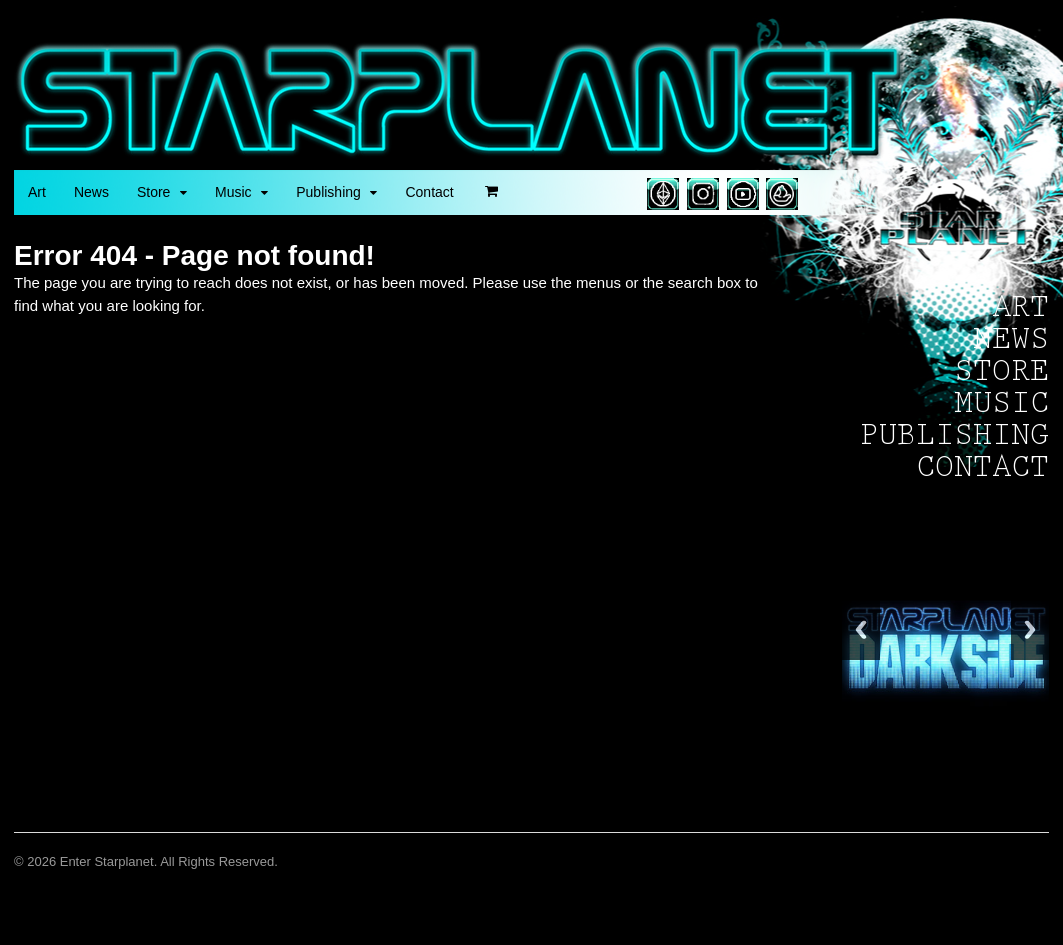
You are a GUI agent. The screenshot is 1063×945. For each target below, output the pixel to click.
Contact (429, 192)
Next (1030, 629)
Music (233, 192)
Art (37, 192)
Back (861, 629)
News (91, 192)
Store (153, 192)
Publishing (328, 192)
